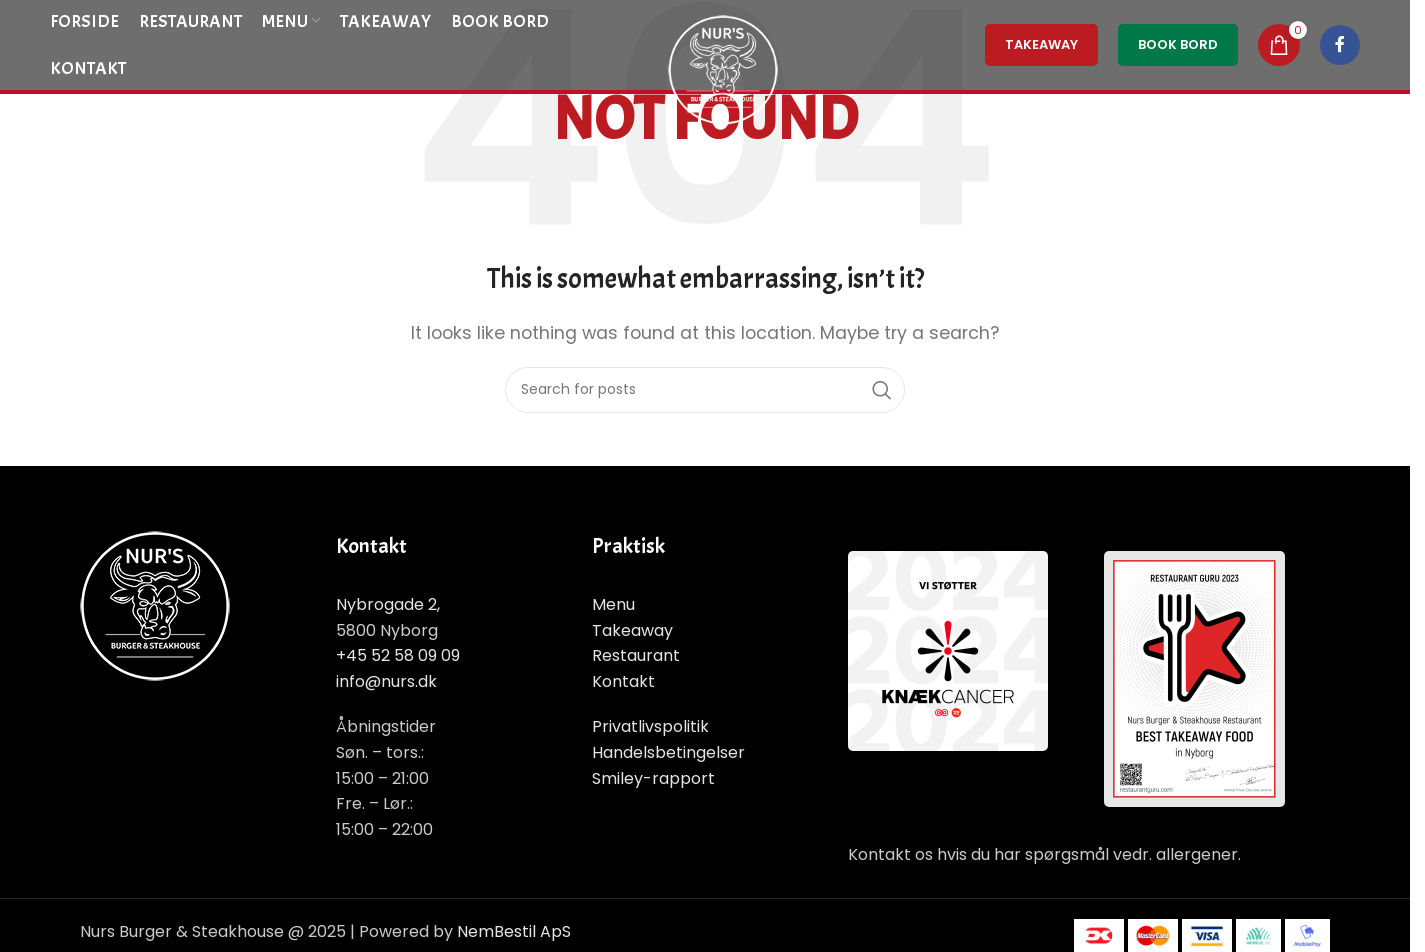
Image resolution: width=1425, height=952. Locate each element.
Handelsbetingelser (668, 752)
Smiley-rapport (653, 778)
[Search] (705, 390)
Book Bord (1178, 44)
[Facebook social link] (1340, 45)
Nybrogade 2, (388, 604)
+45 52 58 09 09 (398, 655)
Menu (613, 604)
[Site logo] (723, 68)
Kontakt (623, 681)
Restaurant (636, 655)
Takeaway (632, 630)
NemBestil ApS (514, 931)
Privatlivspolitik (650, 726)
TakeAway (1041, 44)
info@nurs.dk (386, 681)
